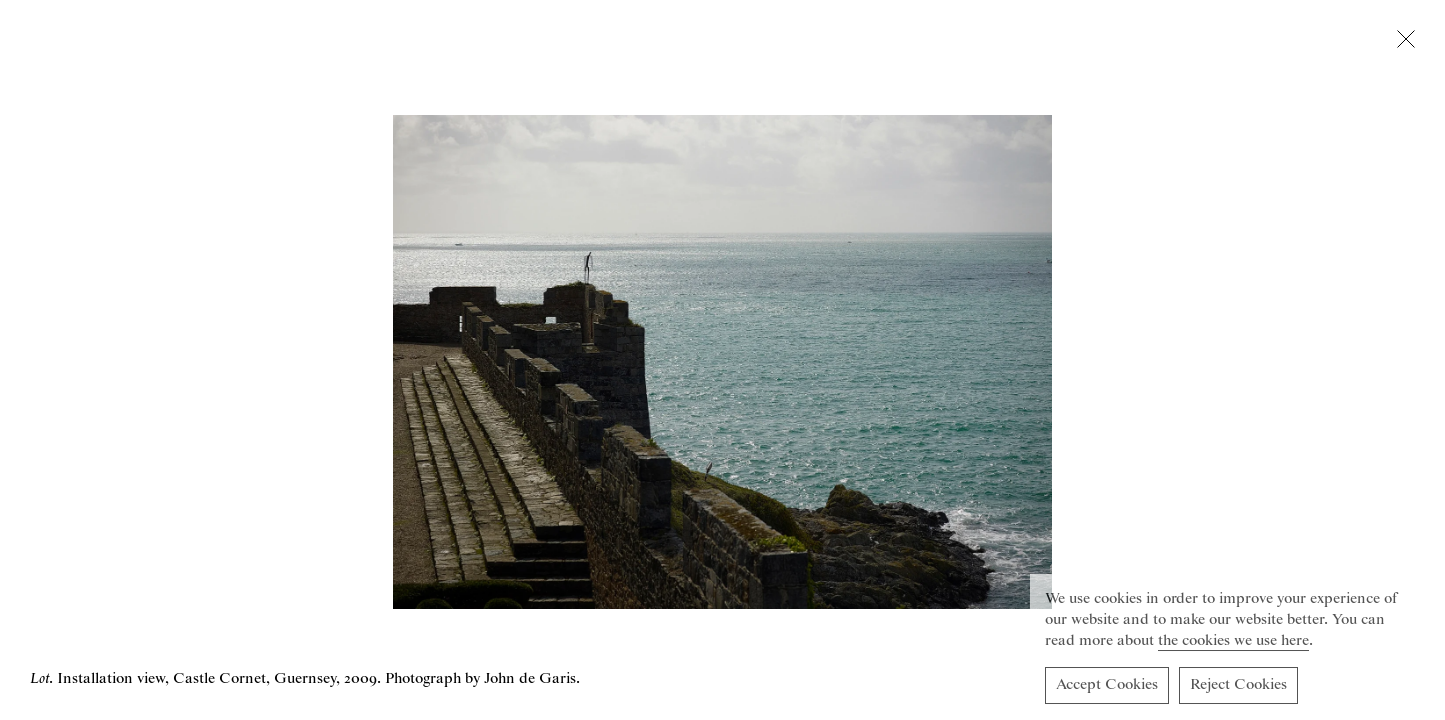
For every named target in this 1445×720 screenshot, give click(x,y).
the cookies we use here (1233, 644)
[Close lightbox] (1406, 42)
